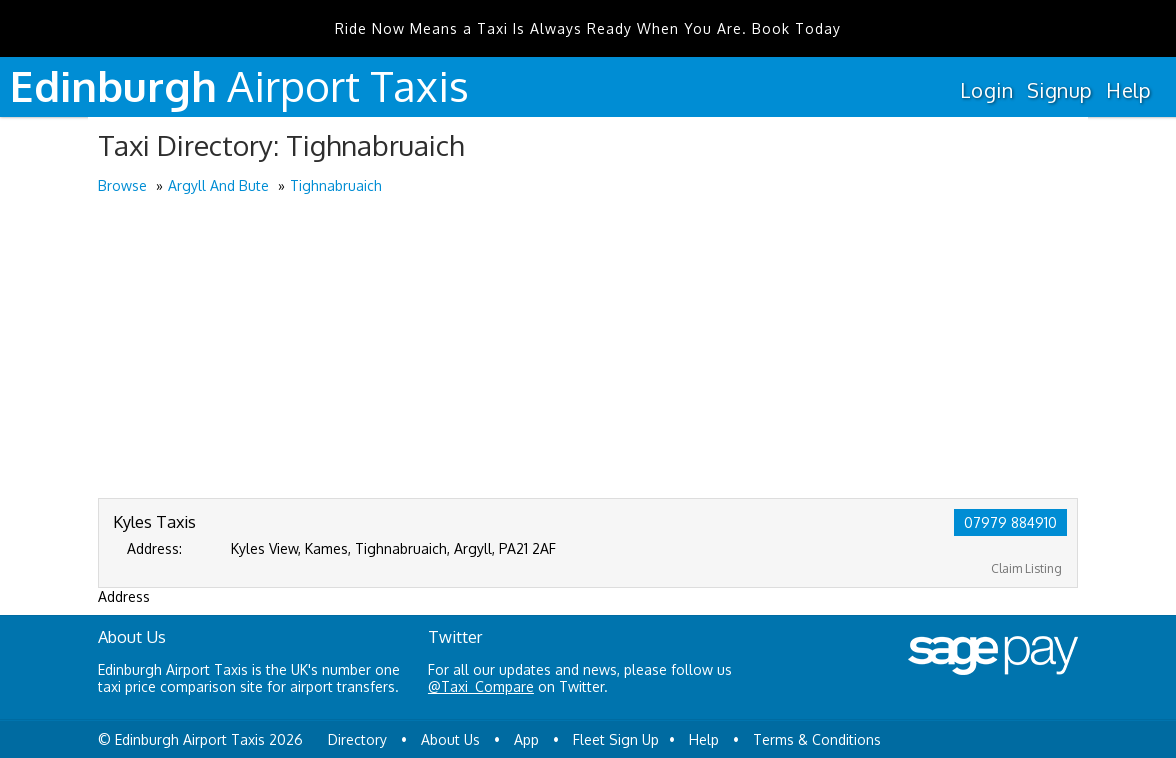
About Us (450, 739)
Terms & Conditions (817, 739)
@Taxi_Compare (481, 686)
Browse (122, 185)
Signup (1059, 90)
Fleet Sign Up (616, 739)
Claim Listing (1026, 568)
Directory (357, 739)
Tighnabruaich (336, 185)
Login (986, 90)
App (526, 739)
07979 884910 (1010, 522)
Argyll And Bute (218, 185)
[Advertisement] (588, 348)
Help (1128, 90)
